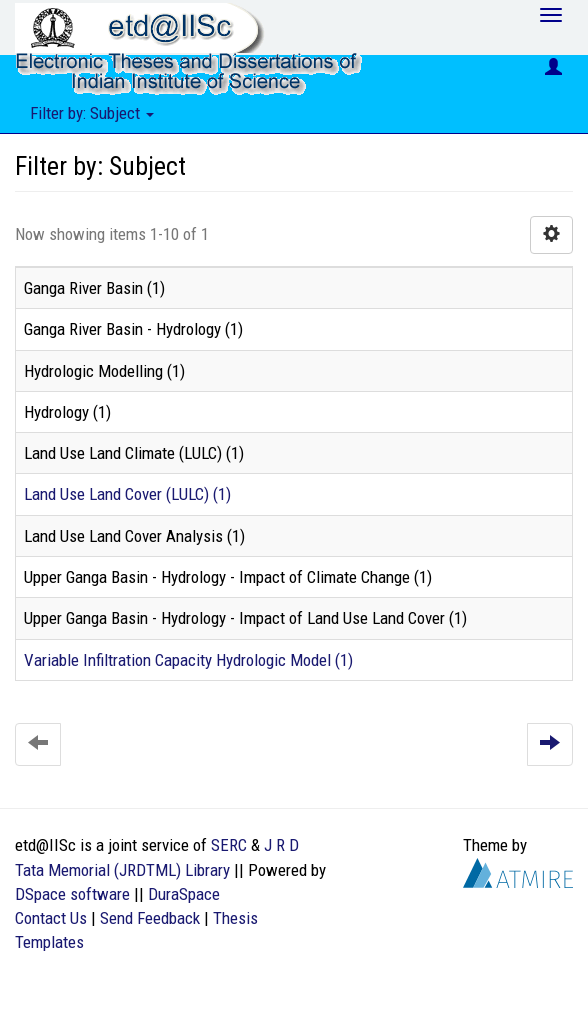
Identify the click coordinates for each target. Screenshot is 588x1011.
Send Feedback (150, 918)
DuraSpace (184, 894)
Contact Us (51, 918)
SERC (229, 845)
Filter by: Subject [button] (92, 113)
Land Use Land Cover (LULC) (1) (127, 494)
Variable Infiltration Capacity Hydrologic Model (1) (188, 660)
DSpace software (72, 894)
